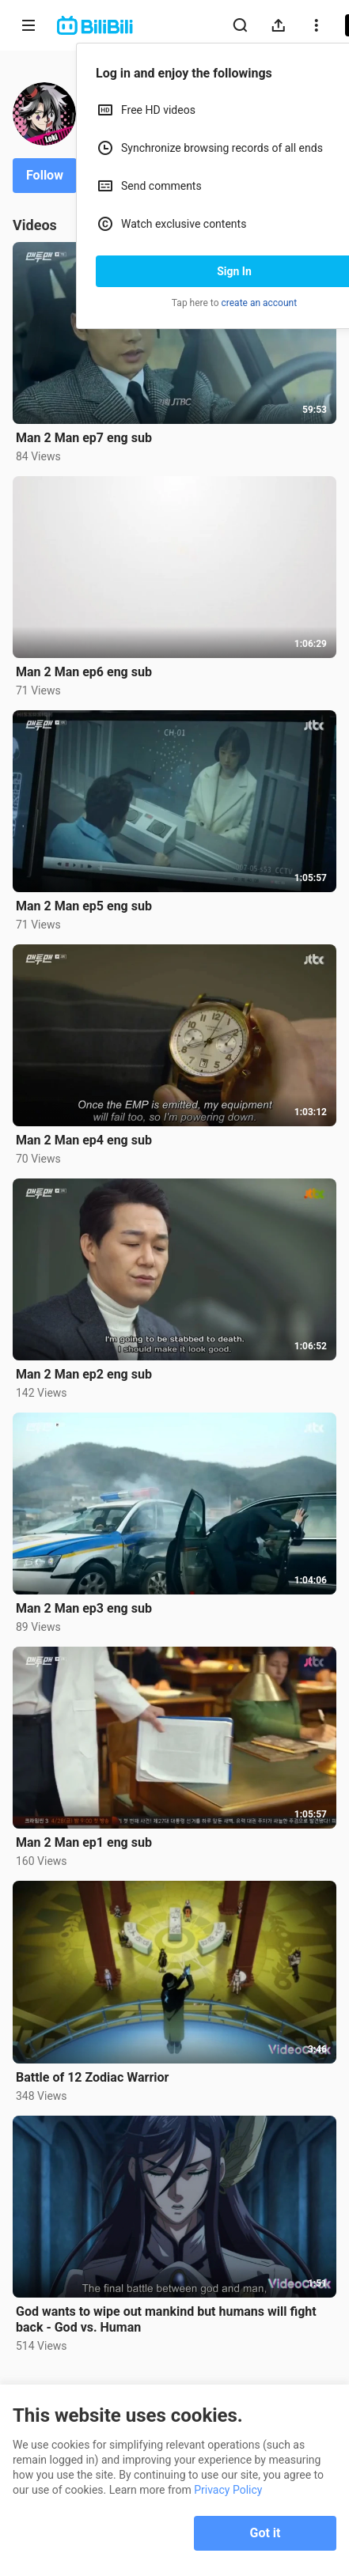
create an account (260, 302)
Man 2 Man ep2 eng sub (84, 1374)
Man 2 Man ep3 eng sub (84, 1608)
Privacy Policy (228, 2489)
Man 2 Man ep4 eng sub (84, 1140)
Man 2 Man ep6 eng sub (84, 671)
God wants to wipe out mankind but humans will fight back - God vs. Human (166, 2319)
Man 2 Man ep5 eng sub (84, 906)
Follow (44, 175)
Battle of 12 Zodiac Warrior (92, 2077)
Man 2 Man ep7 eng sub (84, 437)
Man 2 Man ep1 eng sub (84, 1842)
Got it (265, 2532)
